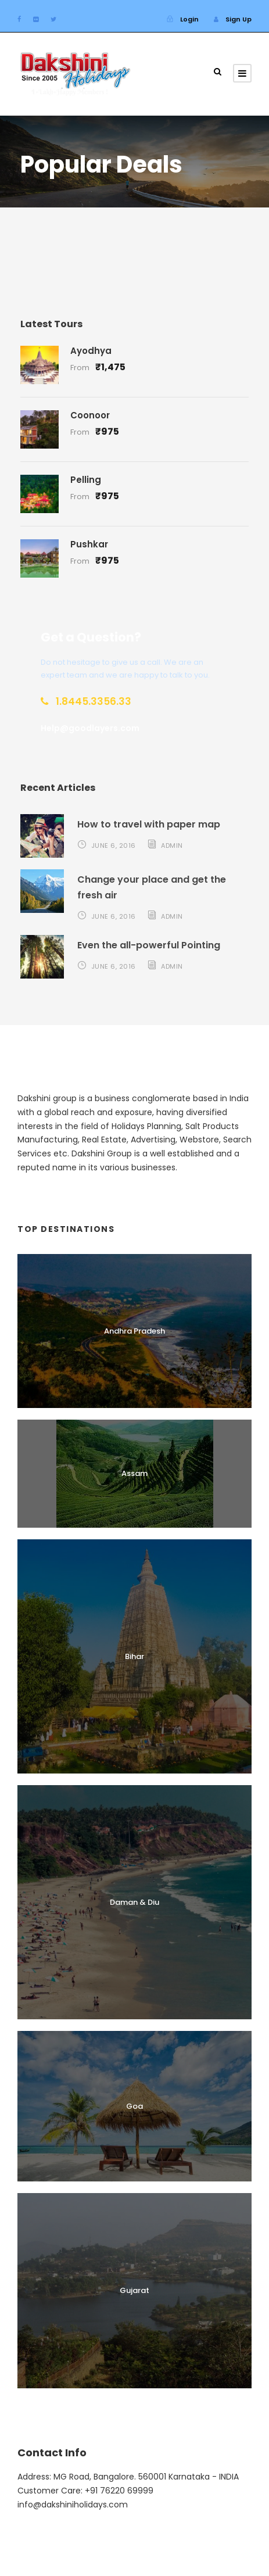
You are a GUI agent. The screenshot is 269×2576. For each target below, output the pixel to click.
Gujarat (134, 2290)
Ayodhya (91, 351)
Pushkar (89, 544)
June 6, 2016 (113, 845)
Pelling (85, 480)
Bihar (134, 1656)
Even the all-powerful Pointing (148, 945)
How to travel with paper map (148, 824)
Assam (134, 1473)
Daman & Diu (134, 1902)
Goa (134, 2106)
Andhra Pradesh (134, 1331)
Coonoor (90, 415)
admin (172, 845)
